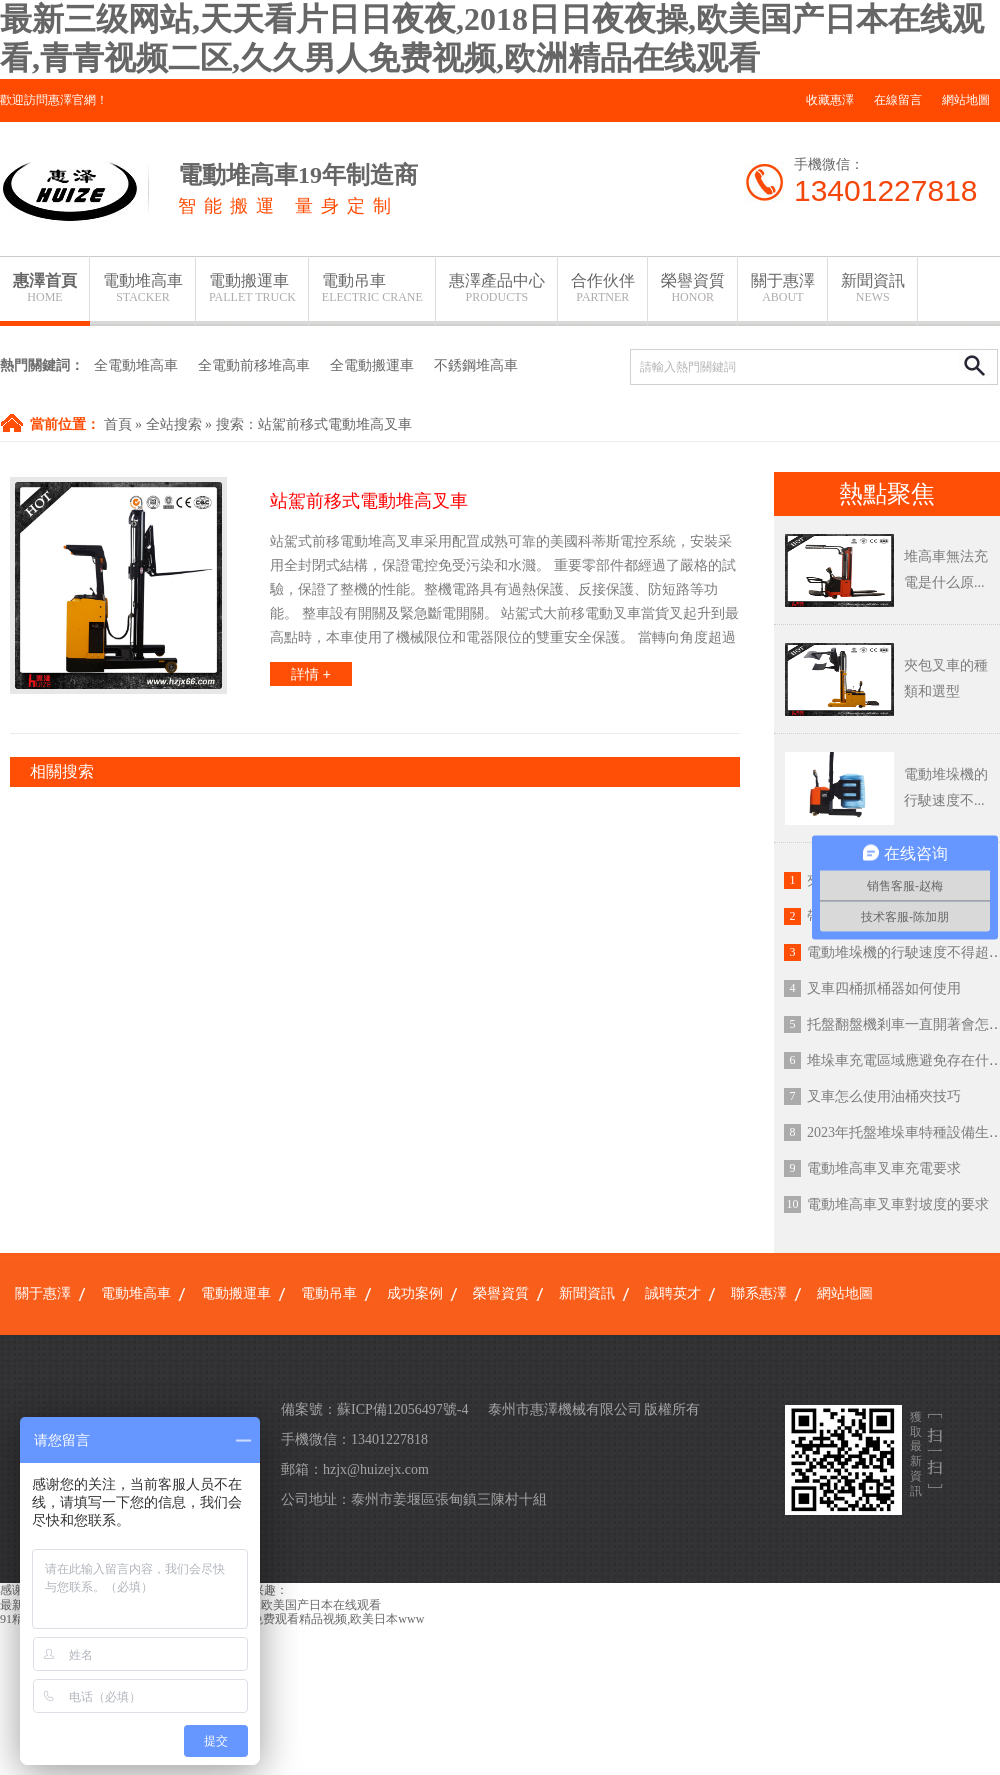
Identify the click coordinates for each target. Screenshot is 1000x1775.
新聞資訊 (873, 288)
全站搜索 (174, 424)
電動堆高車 (143, 288)
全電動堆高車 (136, 365)
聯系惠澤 (759, 1293)
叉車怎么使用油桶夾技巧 (884, 1096)
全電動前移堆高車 (254, 365)
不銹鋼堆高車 (476, 365)
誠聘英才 (673, 1293)
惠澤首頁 (45, 288)
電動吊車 (372, 288)
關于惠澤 (783, 288)
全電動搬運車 (372, 365)
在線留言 (898, 100)
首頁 (118, 424)
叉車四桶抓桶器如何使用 (884, 988)
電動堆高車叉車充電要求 (884, 1168)
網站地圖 (966, 100)
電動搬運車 (252, 288)
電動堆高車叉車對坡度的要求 (898, 1204)
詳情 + (311, 674)
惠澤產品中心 (497, 288)
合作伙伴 (603, 288)
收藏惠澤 (830, 100)
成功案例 (415, 1293)
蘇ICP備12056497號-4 (402, 1409)
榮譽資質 (693, 288)
